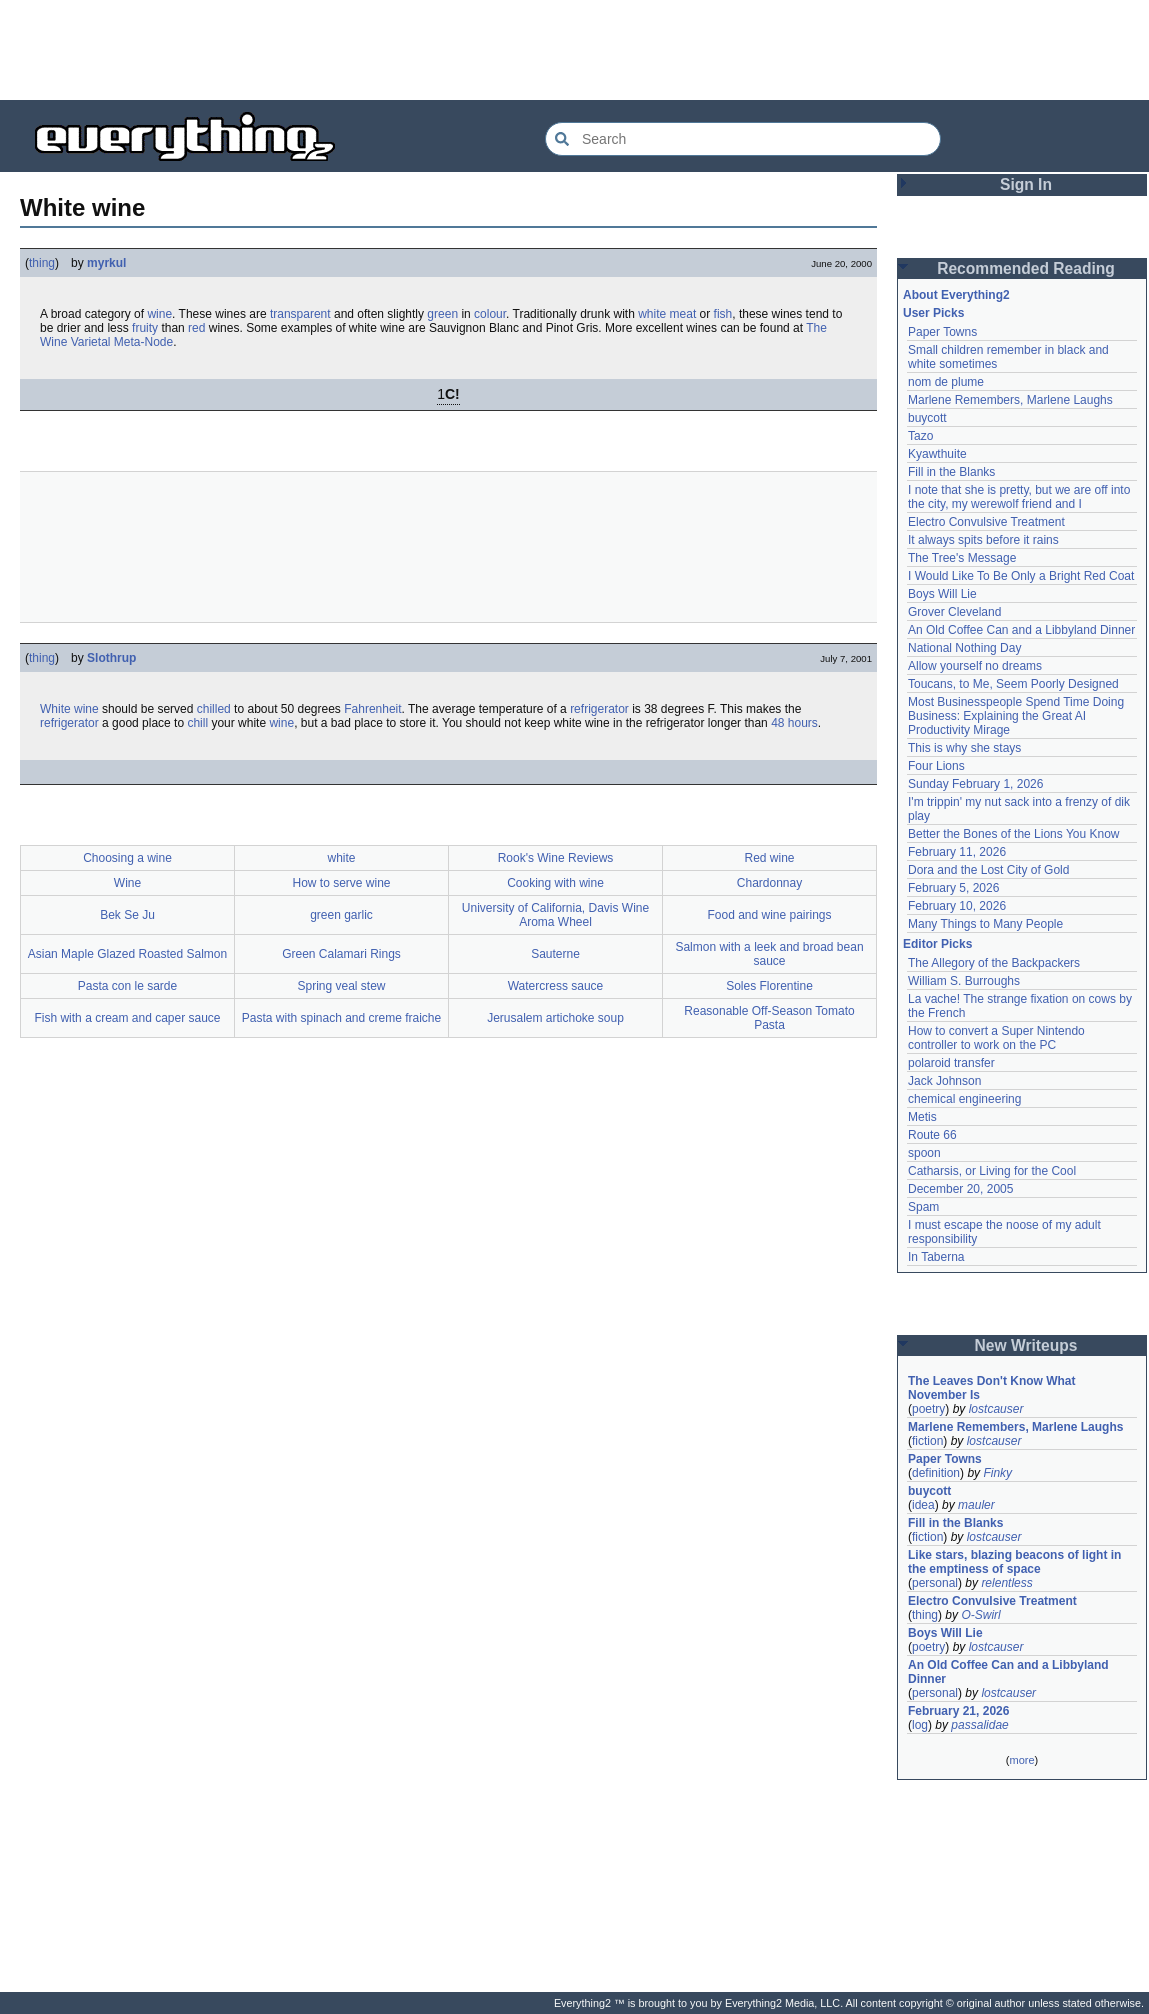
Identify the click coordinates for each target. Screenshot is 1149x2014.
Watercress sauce (556, 986)
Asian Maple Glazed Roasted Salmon (127, 954)
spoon (924, 1153)
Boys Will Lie (942, 594)
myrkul (106, 263)
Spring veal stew (341, 986)
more (1021, 1760)
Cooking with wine (555, 883)
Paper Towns (942, 332)
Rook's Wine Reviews (556, 858)
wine (159, 314)
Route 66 (932, 1135)
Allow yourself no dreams (975, 666)
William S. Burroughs (964, 981)
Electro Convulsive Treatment (986, 522)
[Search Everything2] (743, 139)
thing (42, 263)
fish (723, 314)
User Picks (933, 313)
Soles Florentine (769, 986)
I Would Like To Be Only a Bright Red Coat (1021, 576)
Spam (923, 1207)
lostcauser (996, 1409)
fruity (145, 328)
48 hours (794, 723)
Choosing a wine (127, 858)
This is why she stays (964, 748)
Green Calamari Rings (341, 954)
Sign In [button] (1026, 184)
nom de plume (946, 382)
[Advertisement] (575, 50)
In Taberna (936, 1257)
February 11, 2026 (957, 852)
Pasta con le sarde (127, 986)
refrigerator (599, 709)
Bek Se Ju (127, 915)
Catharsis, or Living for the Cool (992, 1171)
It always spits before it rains (983, 540)
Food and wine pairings (769, 915)
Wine (127, 883)
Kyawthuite (937, 454)
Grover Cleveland (954, 612)
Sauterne (555, 954)
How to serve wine (341, 883)
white (652, 314)
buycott (927, 418)
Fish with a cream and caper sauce (127, 1018)
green (442, 314)
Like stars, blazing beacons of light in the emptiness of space (1014, 1562)
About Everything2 (956, 295)
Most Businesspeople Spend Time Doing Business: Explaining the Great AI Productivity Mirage (1016, 716)
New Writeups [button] (1026, 1345)
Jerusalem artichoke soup (555, 1018)
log (920, 1725)
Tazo (920, 436)
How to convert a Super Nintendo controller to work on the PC (996, 1038)
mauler (976, 1505)
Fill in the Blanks (951, 472)
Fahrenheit (372, 709)
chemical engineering (964, 1099)
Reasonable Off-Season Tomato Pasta (769, 1018)
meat (683, 314)
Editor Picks (937, 944)
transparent (300, 314)
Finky (997, 1473)
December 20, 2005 (960, 1189)
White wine (69, 709)
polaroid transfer (951, 1063)
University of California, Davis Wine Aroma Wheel (555, 915)
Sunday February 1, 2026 (975, 784)
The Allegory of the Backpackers (994, 963)
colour (490, 314)
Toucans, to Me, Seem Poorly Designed (1013, 684)
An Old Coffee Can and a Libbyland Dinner (1021, 630)
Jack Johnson (944, 1081)
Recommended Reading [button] (1026, 268)
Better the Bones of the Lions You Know (1014, 834)
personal (935, 1583)
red (196, 328)
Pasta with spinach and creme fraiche (341, 1018)
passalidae (979, 1725)
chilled (214, 709)
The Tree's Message (962, 558)
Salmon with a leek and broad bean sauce (769, 954)
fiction (927, 1441)
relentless (1006, 1583)
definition (936, 1473)
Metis (922, 1117)
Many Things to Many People (985, 924)
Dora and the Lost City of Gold (988, 870)
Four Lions (936, 766)
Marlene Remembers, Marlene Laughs (1010, 400)
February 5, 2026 (953, 888)
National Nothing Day (964, 648)
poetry (928, 1409)
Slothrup (111, 658)
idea (923, 1505)
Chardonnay (769, 883)
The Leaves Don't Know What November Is (992, 1388)
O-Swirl (980, 1615)
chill (197, 723)
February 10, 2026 (957, 906)
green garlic (341, 915)
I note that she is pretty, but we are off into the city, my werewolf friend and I (1019, 497)
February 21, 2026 (958, 1711)
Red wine (769, 858)
